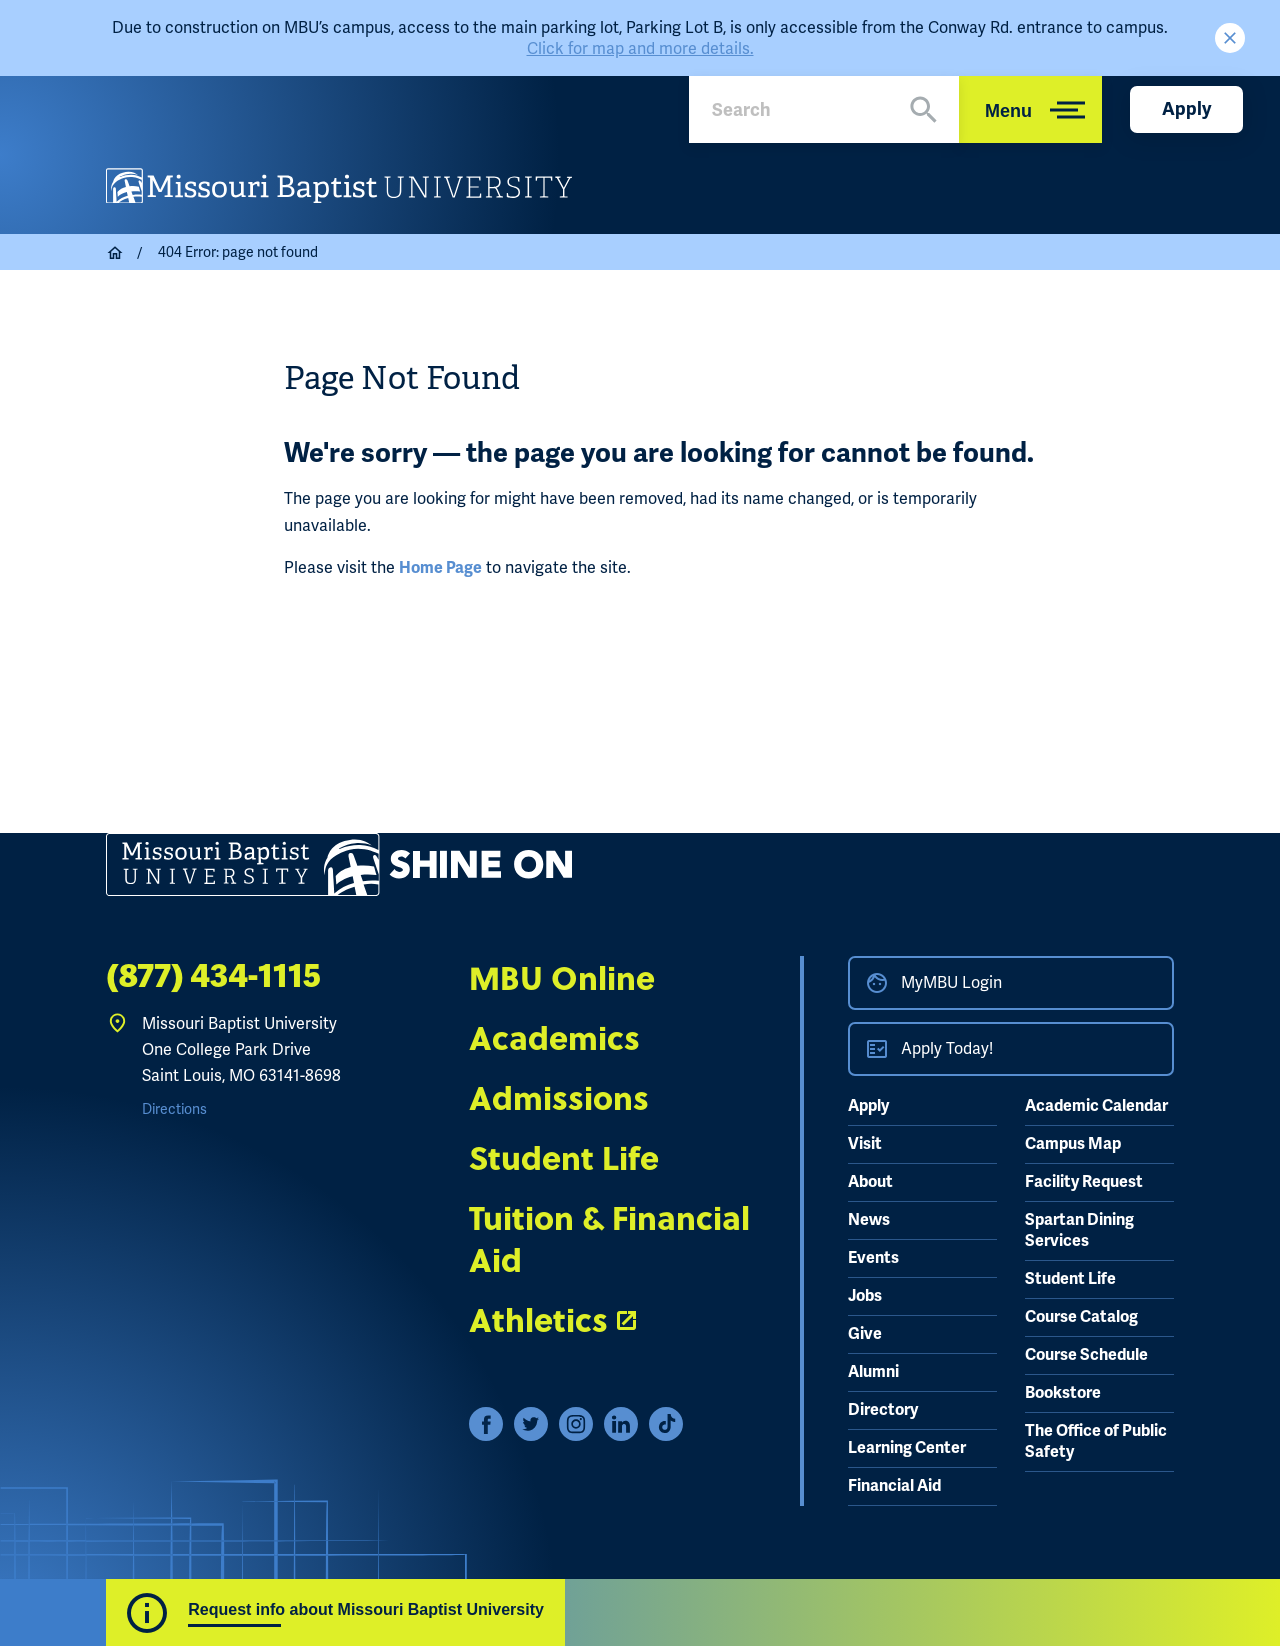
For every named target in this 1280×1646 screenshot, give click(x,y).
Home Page (440, 568)
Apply (1186, 109)
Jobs (865, 1296)
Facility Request (1084, 1182)
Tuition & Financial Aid (609, 1238)
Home (116, 253)
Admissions (559, 1097)
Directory (883, 1410)
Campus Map (1073, 1144)
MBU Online (562, 977)
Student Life (564, 1157)
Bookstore (1063, 1393)
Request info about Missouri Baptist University (366, 1609)
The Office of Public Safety (1096, 1441)
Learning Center (907, 1448)
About (870, 1182)
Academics (554, 1037)
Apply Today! (947, 1048)
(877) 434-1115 (213, 976)
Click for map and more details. (640, 48)
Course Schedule (1086, 1355)
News (869, 1220)
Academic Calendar (1096, 1106)
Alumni (873, 1372)
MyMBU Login (951, 982)
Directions (174, 1109)
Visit (865, 1144)
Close (1230, 38)
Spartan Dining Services (1079, 1230)
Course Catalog (1081, 1317)
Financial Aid (894, 1486)
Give (865, 1334)
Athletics (538, 1319)
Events (873, 1258)
